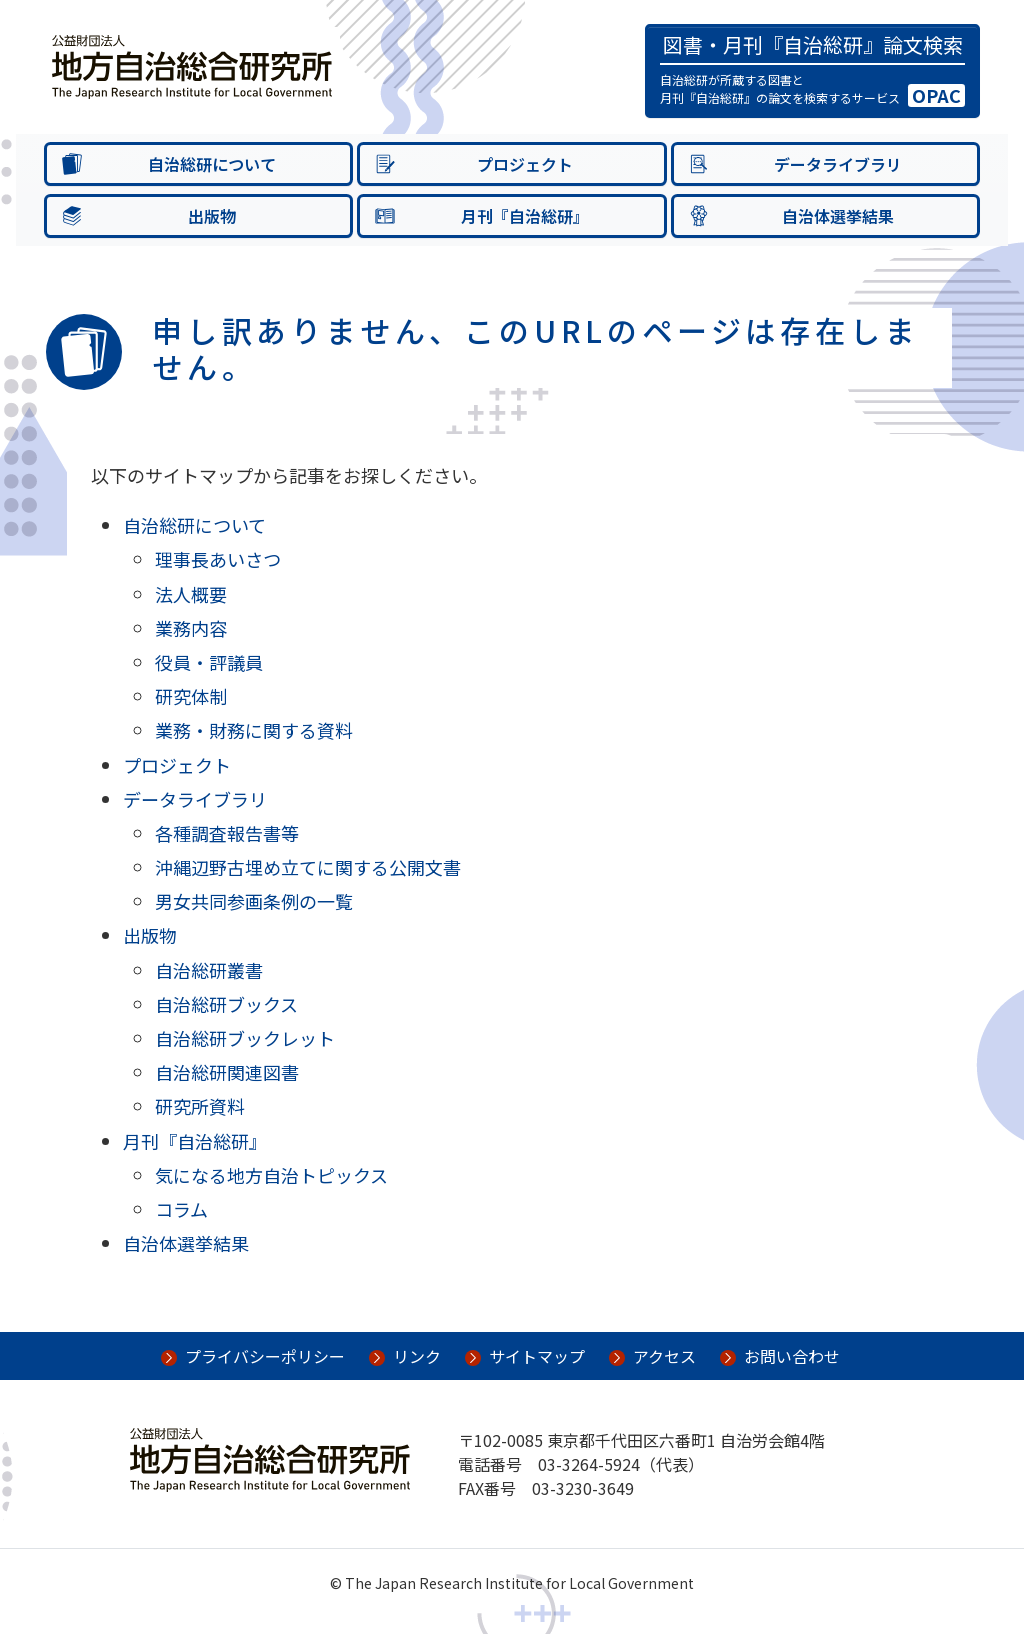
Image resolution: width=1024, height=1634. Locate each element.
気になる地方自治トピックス (271, 1175)
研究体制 (191, 696)
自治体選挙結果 (186, 1243)
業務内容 (191, 628)
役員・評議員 (209, 662)
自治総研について (194, 525)
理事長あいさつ (218, 559)
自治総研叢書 (209, 970)
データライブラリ (195, 799)
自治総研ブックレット (245, 1038)
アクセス (664, 1356)
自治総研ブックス (226, 1004)
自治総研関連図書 (227, 1072)
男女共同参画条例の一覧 (254, 901)
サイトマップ (537, 1356)
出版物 (150, 935)
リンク (417, 1356)
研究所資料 (200, 1106)
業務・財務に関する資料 (254, 730)
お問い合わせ (792, 1356)
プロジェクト (177, 765)
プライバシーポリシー (265, 1356)
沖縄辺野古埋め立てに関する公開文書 (308, 867)
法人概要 (191, 594)
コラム (181, 1209)
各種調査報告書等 (227, 833)
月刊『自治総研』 (195, 1141)
